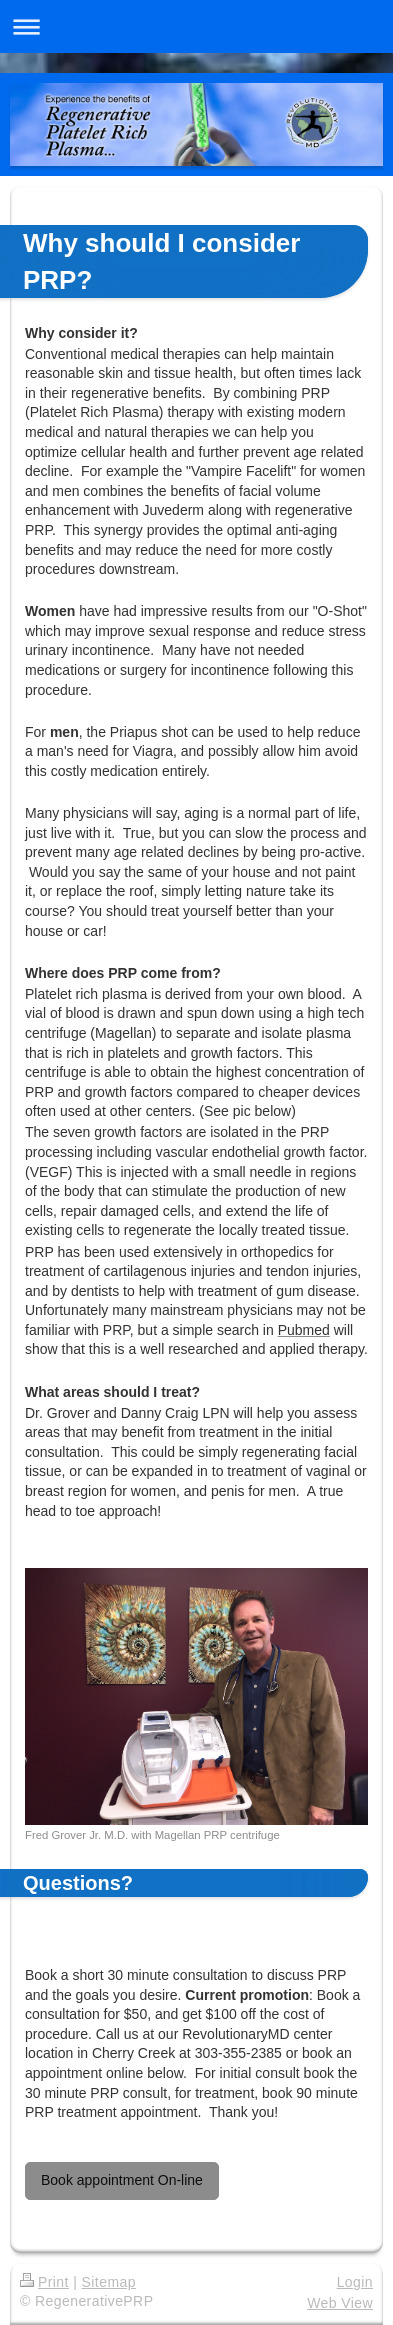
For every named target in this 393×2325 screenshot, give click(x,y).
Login (355, 2282)
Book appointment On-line (122, 2180)
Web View (340, 2303)
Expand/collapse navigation (196, 26)
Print (44, 2282)
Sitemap (109, 2282)
